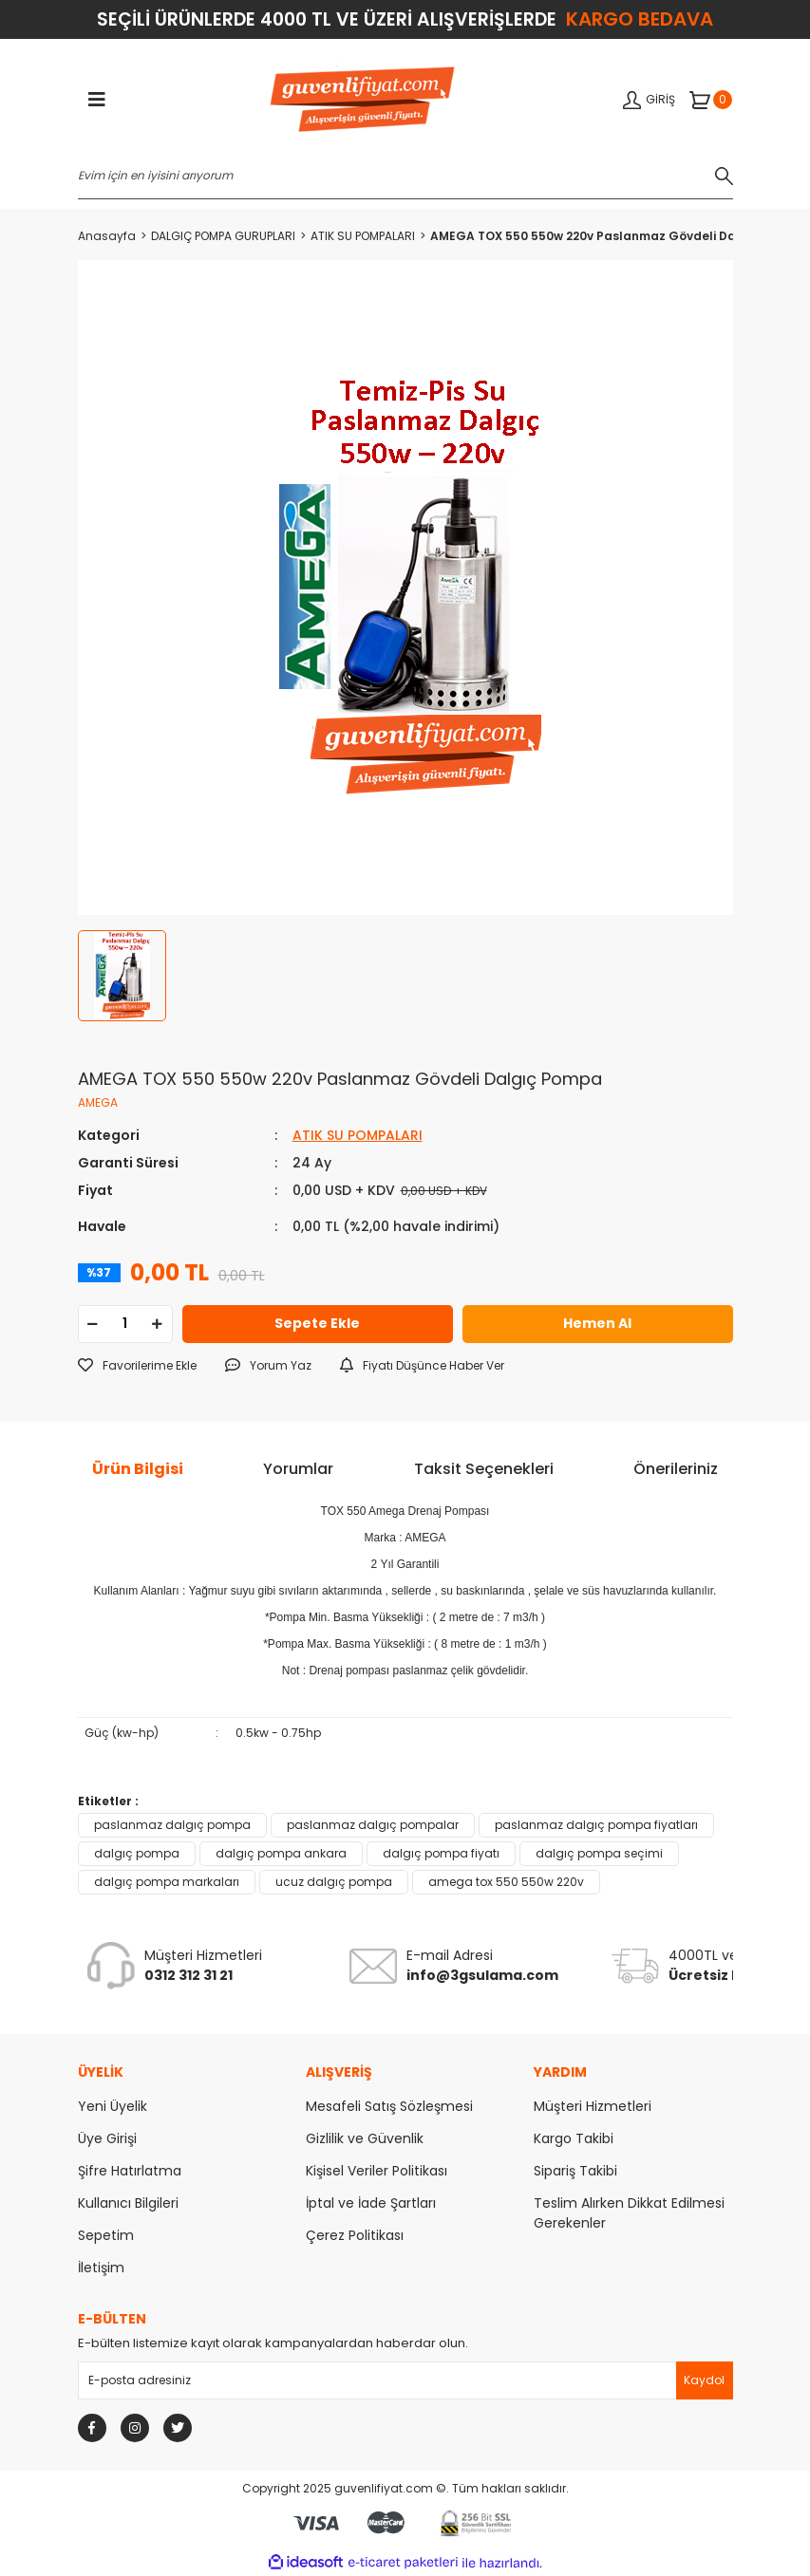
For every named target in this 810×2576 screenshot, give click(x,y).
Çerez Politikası (355, 2235)
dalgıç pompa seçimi (599, 1853)
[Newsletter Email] (405, 2380)
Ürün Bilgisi (137, 1469)
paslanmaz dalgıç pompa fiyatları (596, 1825)
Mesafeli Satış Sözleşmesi (389, 2106)
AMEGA (98, 1102)
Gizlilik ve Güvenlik (365, 2138)
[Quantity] (125, 1324)
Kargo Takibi (573, 2138)
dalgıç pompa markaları (166, 1882)
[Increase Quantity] (157, 1324)
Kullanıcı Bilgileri (128, 2202)
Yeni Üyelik (112, 2106)
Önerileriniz (675, 1469)
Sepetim (106, 2235)
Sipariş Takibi (575, 2170)
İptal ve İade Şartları (371, 2202)
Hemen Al (597, 1323)
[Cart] (710, 99)
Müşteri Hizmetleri (592, 2106)
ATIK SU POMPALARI (357, 1135)
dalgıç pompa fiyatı (441, 1853)
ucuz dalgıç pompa (333, 1882)
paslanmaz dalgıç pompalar (373, 1825)
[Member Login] (649, 100)
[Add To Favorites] (137, 1365)
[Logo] (362, 101)
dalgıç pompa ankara (281, 1853)
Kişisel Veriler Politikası (376, 2170)
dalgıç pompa (136, 1853)
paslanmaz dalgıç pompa (172, 1825)
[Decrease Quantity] (93, 1324)
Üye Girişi (107, 2138)
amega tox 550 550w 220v (506, 1882)
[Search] (405, 175)
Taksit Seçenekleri (484, 1469)
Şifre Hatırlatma (129, 2170)
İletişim (101, 2267)
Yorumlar (298, 1469)
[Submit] (704, 2380)
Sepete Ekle (317, 1323)
